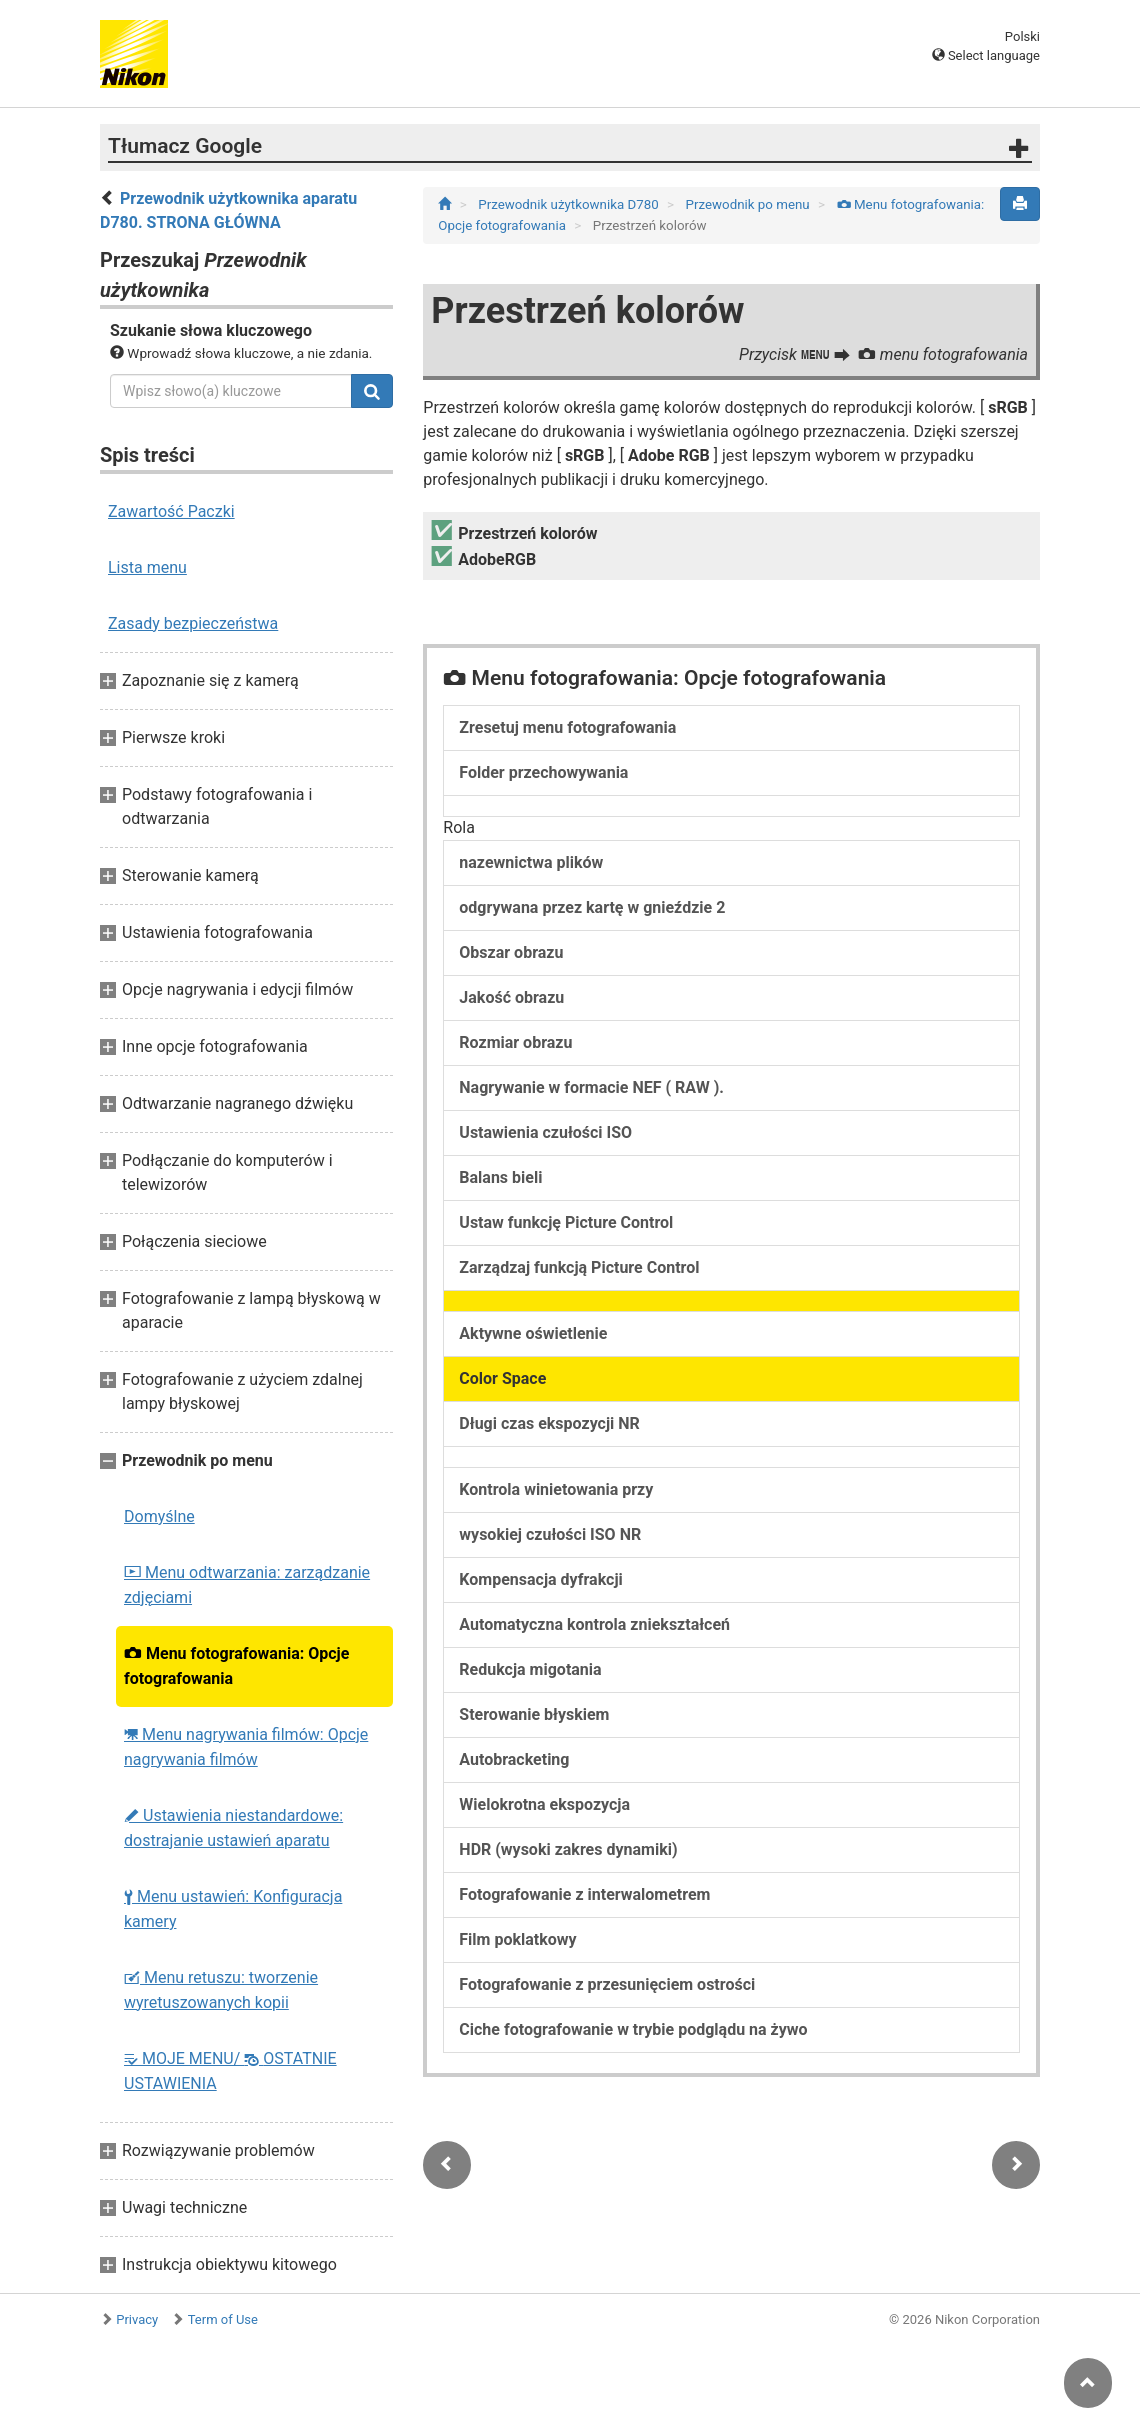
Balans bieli (500, 1177)
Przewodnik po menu (749, 204)
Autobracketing (514, 1759)
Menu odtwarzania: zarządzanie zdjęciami (247, 1585)
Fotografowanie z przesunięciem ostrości (607, 1984)
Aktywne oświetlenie (533, 1333)
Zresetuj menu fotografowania (567, 727)
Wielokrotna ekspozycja (544, 1804)
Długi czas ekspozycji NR (549, 1423)
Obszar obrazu (511, 952)
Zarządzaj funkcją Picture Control (579, 1267)
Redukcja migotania (530, 1669)
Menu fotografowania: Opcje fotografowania (236, 1666)
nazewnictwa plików (531, 862)
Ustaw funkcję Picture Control (566, 1222)
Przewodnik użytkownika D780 (570, 204)
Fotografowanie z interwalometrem (584, 1894)
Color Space (502, 1378)
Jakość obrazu (511, 997)
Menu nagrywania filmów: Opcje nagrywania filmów (246, 1747)
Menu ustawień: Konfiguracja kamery (233, 1909)
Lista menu (147, 567)
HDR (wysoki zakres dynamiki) (568, 1849)
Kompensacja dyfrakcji (540, 1579)
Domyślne (159, 1516)
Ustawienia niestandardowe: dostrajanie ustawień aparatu (233, 1828)
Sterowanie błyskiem (534, 1714)
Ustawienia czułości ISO (545, 1132)
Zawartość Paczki (171, 511)
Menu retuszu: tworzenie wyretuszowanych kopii (221, 1990)
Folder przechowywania (543, 772)
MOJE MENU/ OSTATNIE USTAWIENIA (230, 2071)
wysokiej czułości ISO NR (550, 1534)
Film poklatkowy (517, 1939)
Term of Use (223, 2319)
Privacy (137, 2319)
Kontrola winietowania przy (556, 1489)
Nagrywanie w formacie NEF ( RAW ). (591, 1087)
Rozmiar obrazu (515, 1042)
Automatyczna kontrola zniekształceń (594, 1624)
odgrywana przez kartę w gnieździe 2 (592, 907)
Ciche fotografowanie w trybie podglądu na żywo (633, 2029)
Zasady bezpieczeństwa (193, 623)
